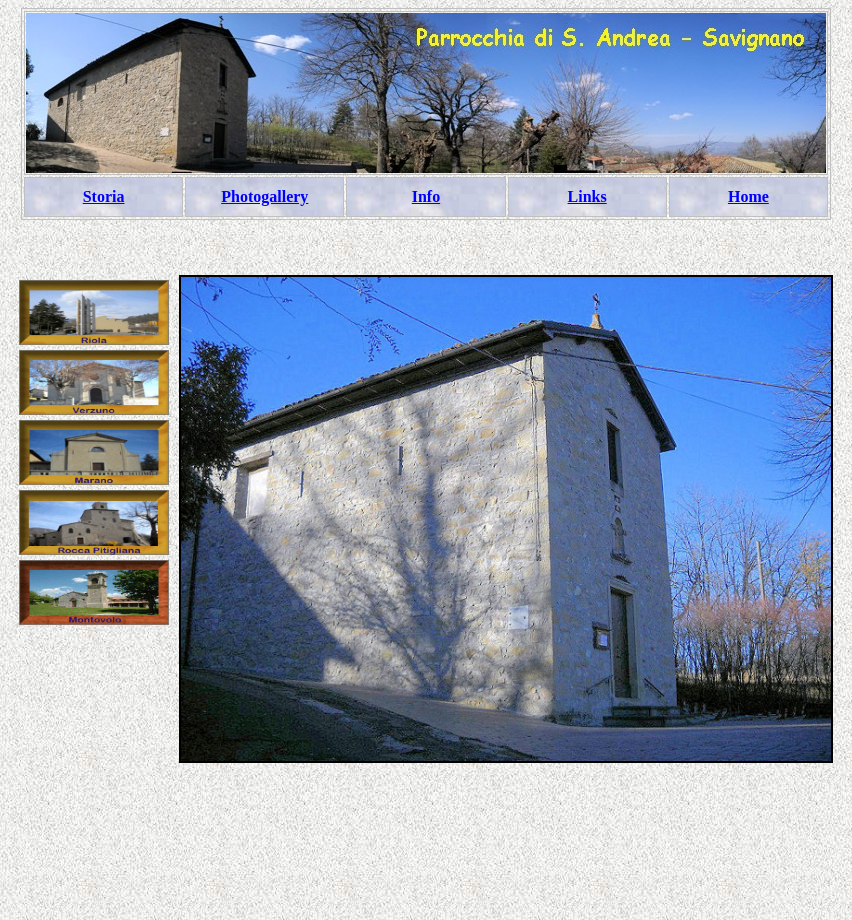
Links (587, 196)
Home (748, 196)
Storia (104, 196)
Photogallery (264, 196)
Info (426, 196)
